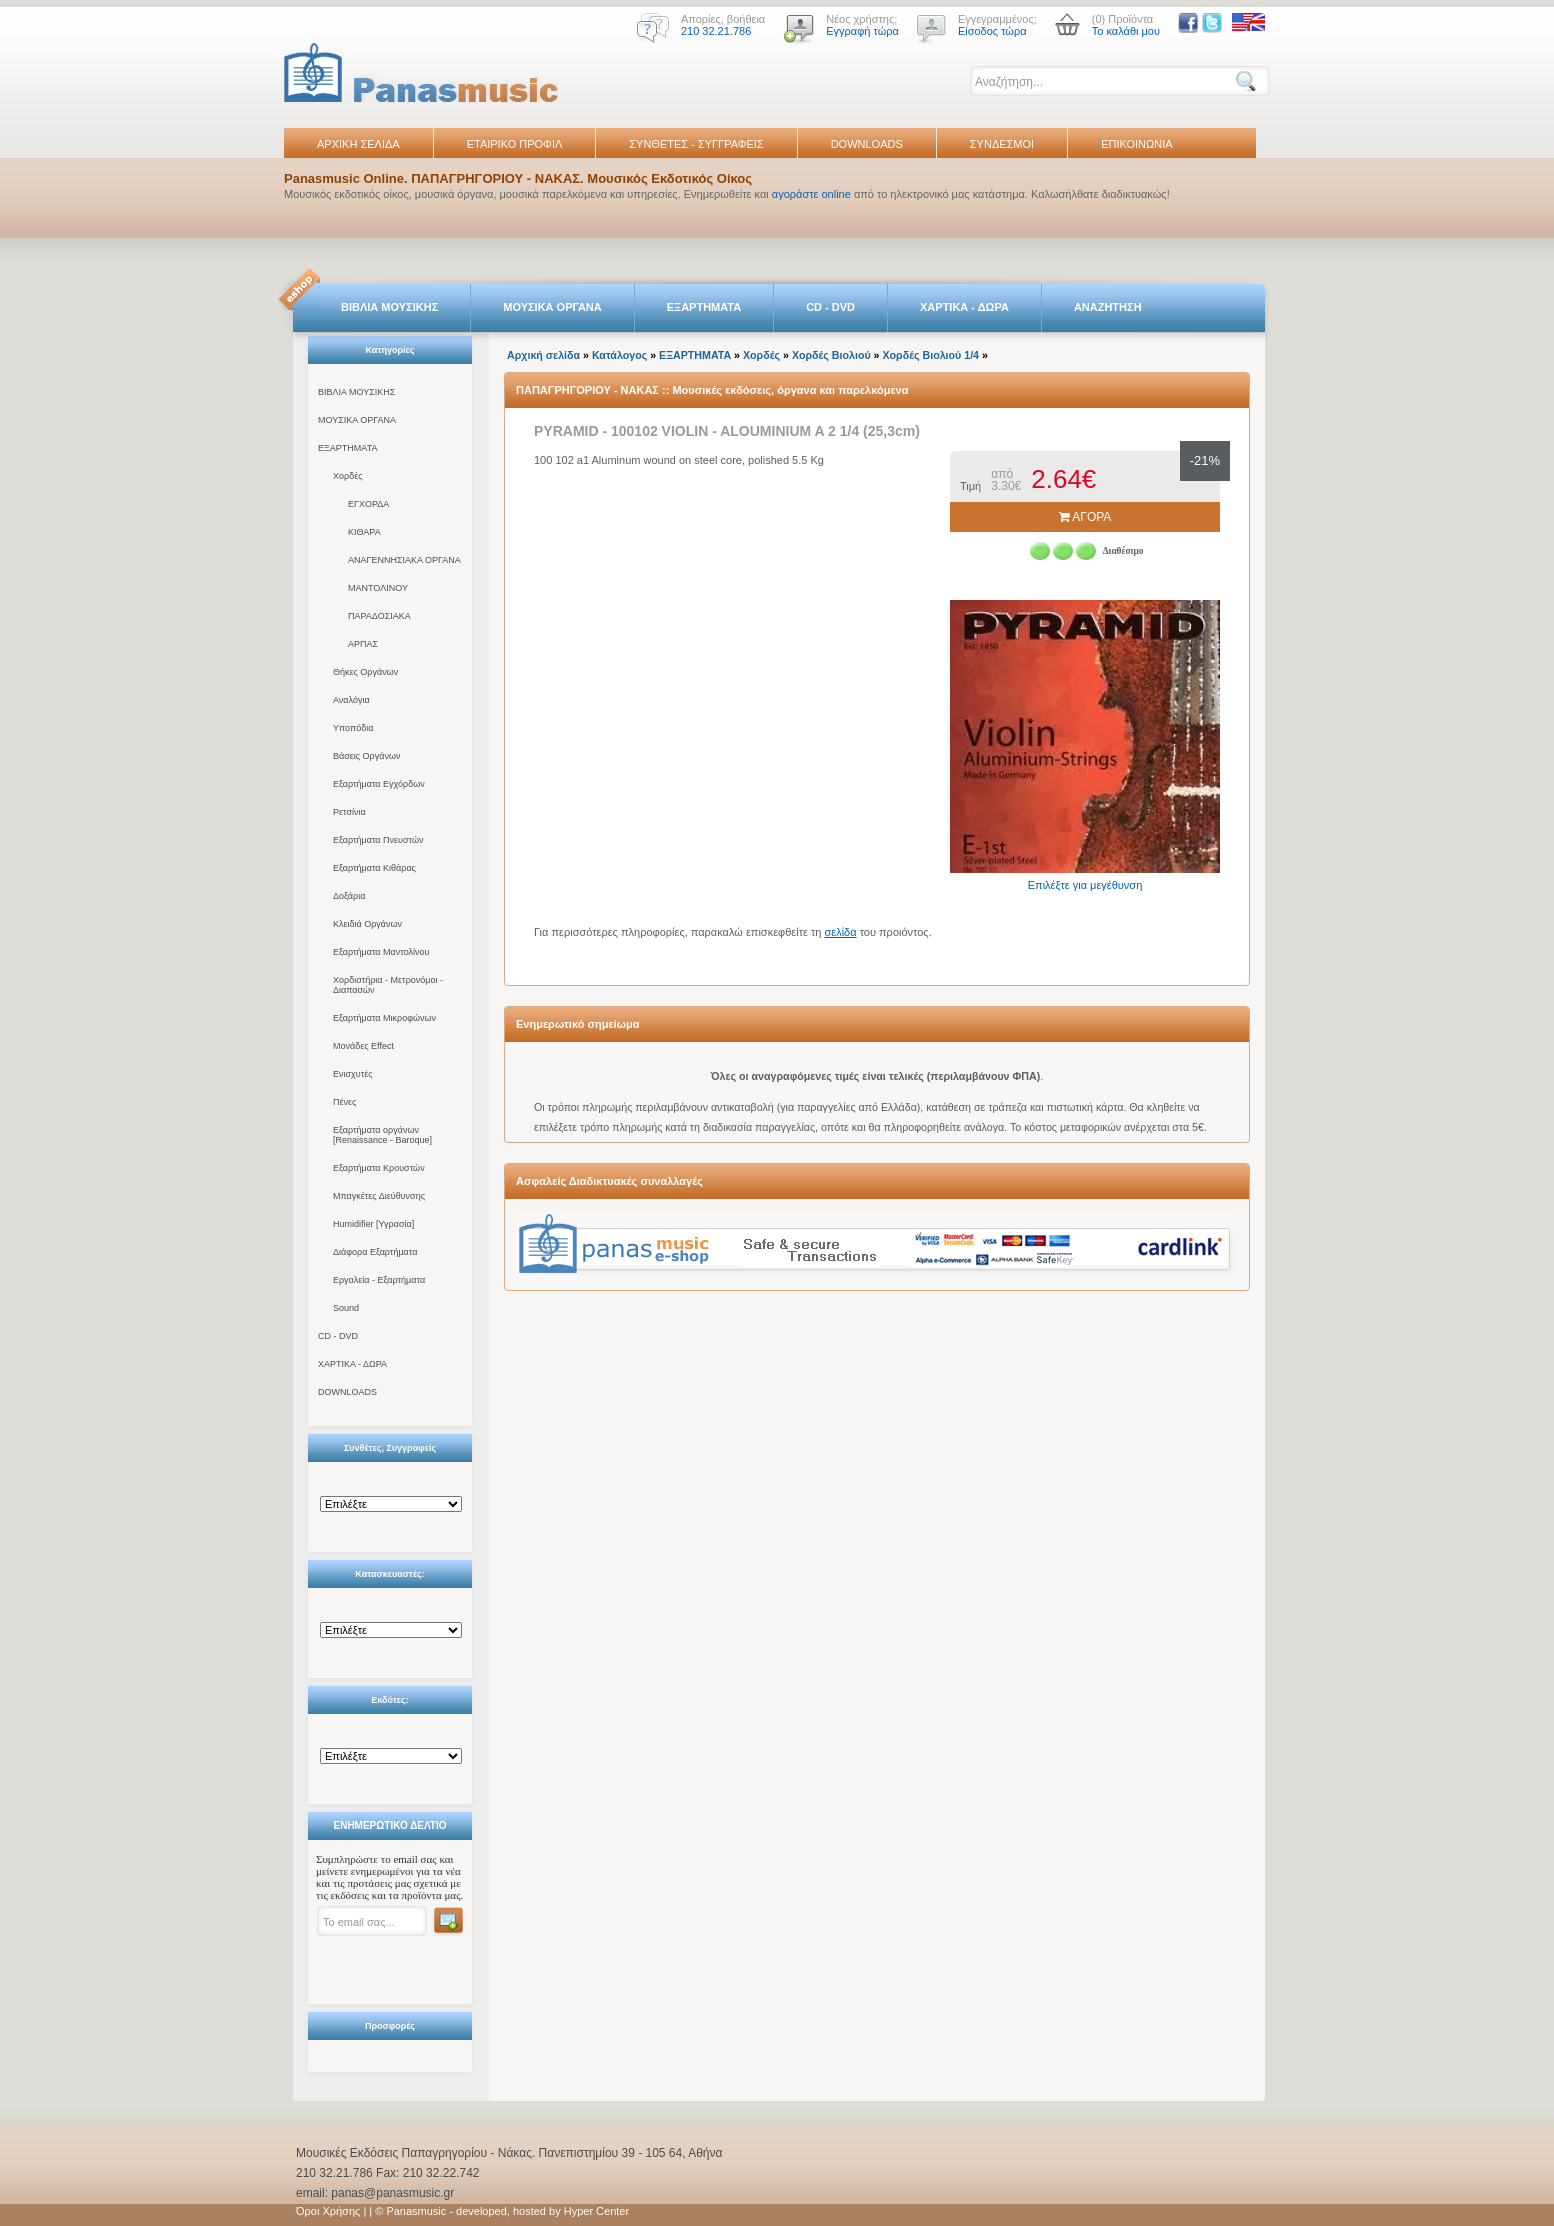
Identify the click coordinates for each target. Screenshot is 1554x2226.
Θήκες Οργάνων (365, 672)
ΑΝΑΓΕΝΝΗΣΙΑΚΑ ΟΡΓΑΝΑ (404, 560)
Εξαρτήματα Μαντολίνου (381, 952)
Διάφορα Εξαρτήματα (375, 1252)
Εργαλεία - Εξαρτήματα (379, 1280)
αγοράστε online (811, 194)
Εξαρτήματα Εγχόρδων (379, 784)
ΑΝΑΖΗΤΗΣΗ (1108, 307)
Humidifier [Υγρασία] (373, 1224)
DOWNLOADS (867, 144)
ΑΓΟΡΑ (1085, 517)
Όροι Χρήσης (328, 2211)
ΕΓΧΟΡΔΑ (368, 504)
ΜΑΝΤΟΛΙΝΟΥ (378, 588)
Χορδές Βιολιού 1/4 (931, 355)
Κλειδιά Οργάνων (367, 924)
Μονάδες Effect (363, 1046)
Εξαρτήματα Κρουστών (379, 1168)
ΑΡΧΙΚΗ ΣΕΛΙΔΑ (358, 144)
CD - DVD (830, 307)
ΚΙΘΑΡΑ (364, 532)
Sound (346, 1308)
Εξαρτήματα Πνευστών (378, 840)
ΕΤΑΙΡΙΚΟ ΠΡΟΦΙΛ (515, 144)
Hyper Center (596, 2211)
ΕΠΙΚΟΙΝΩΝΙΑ (1136, 144)
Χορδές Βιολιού (831, 355)
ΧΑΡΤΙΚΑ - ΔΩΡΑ (964, 307)
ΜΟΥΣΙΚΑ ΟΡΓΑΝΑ (552, 307)
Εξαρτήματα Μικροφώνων (384, 1018)
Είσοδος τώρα (992, 31)
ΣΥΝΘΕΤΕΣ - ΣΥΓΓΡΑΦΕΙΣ (696, 144)
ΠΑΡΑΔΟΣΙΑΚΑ (379, 616)
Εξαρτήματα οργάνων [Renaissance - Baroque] (382, 1135)
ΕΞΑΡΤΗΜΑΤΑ (704, 307)
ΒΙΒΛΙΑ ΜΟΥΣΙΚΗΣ (389, 307)
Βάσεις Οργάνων (366, 756)
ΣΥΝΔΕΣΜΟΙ (1002, 144)
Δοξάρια (349, 896)
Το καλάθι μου (1126, 31)
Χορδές (348, 476)
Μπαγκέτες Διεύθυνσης (379, 1196)
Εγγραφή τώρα (862, 31)
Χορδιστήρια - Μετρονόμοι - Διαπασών (388, 985)
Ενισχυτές (353, 1074)
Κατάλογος (619, 355)
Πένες (344, 1102)
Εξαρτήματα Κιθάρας (374, 868)
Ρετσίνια (349, 812)
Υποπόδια (353, 728)
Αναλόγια (351, 700)
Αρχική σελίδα (543, 355)
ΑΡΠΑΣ (363, 644)
